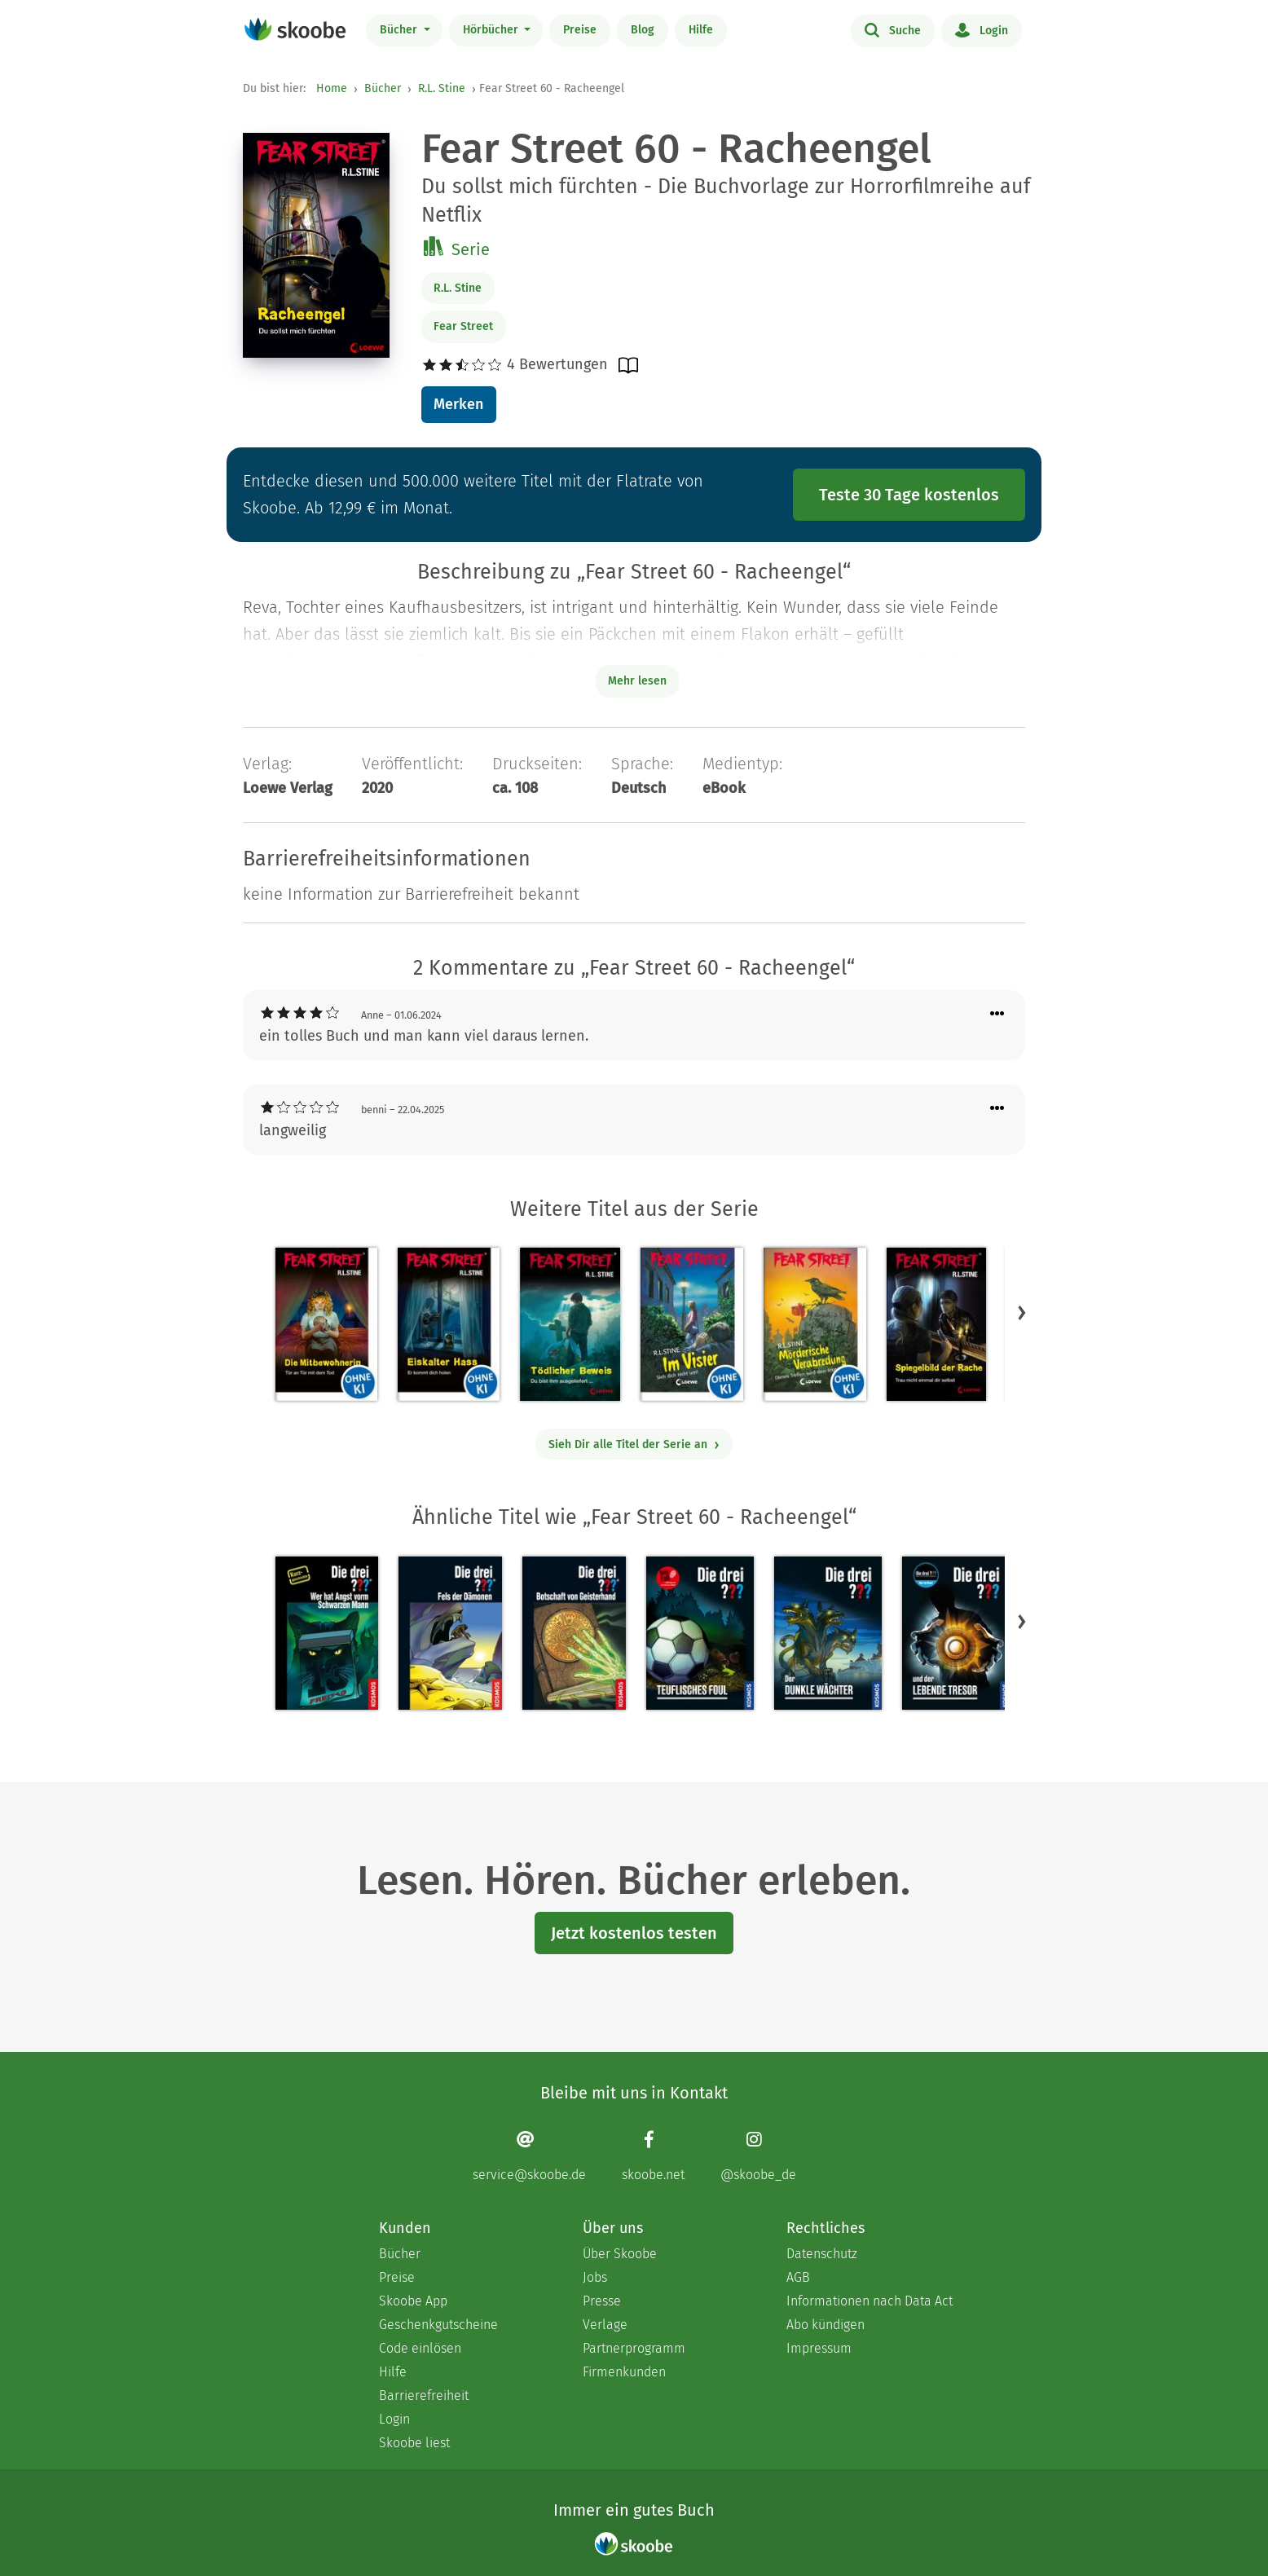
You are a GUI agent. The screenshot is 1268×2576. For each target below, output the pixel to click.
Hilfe (701, 30)
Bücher (400, 30)
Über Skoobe (620, 2253)
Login (981, 29)
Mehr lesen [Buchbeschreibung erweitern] (637, 681)
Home (331, 88)
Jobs (595, 2277)
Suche (893, 29)
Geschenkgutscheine (438, 2324)
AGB (798, 2277)
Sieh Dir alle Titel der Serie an (634, 1444)
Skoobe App (413, 2301)
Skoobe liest (414, 2443)
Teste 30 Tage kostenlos (909, 494)
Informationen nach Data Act (869, 2301)
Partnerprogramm (634, 2348)
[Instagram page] (758, 2156)
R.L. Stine (441, 88)
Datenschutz (821, 2253)
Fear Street (463, 326)
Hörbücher (492, 30)
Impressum (819, 2348)
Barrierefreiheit (424, 2395)
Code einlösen (420, 2348)
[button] (1022, 1313)
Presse (602, 2301)
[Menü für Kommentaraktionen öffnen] (997, 1014)
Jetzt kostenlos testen (634, 1933)
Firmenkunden (624, 2372)
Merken (458, 404)
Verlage (605, 2324)
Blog (642, 30)
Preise (580, 30)
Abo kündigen (825, 2324)
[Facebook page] (653, 2156)
